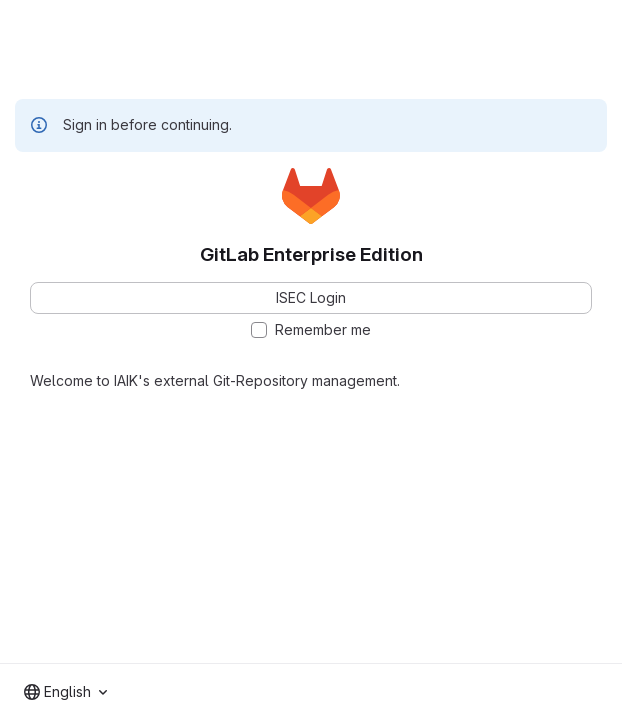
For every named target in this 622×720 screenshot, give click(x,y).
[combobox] (65, 692)
